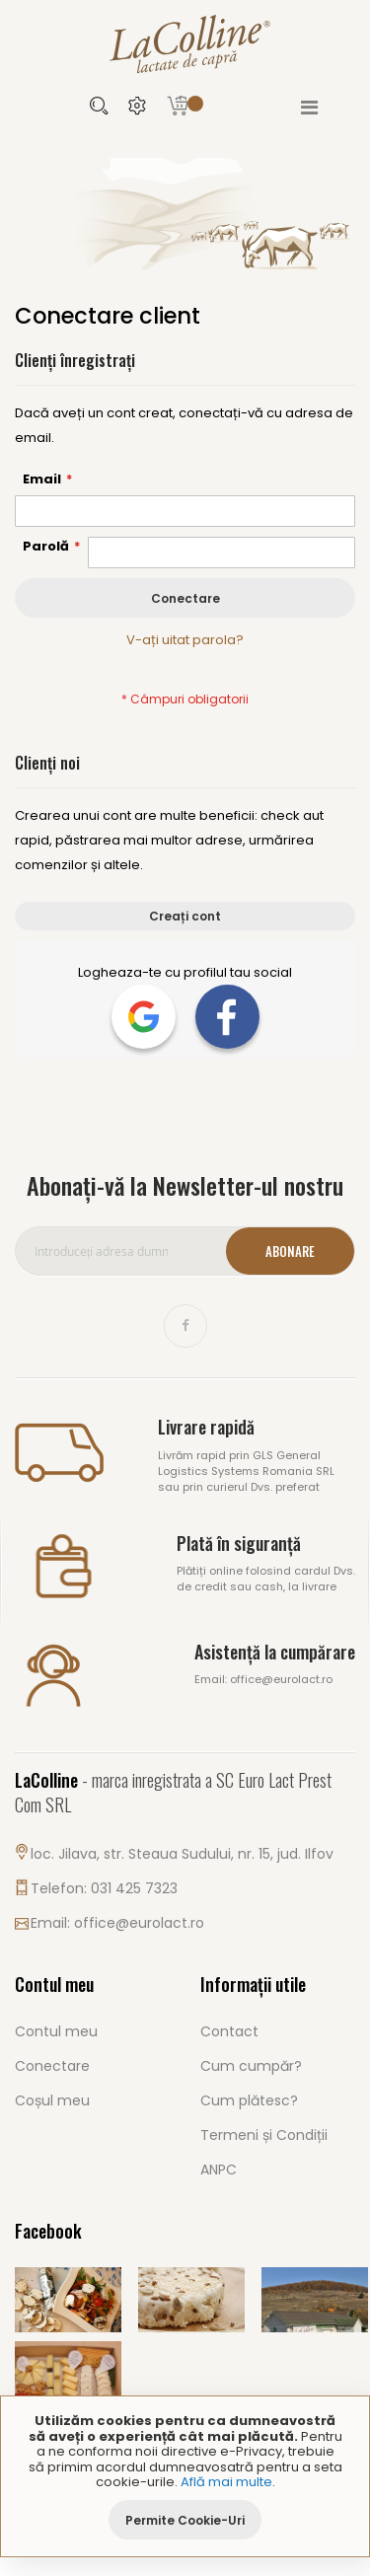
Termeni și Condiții (264, 2135)
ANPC (218, 2169)
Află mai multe (226, 2481)
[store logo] (185, 43)
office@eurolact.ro (139, 1923)
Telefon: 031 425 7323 (104, 1888)
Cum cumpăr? (251, 2066)
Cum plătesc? (249, 2100)
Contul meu (56, 2031)
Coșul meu (52, 2100)
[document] (185, 2476)
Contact (229, 2031)
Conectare (52, 2066)
